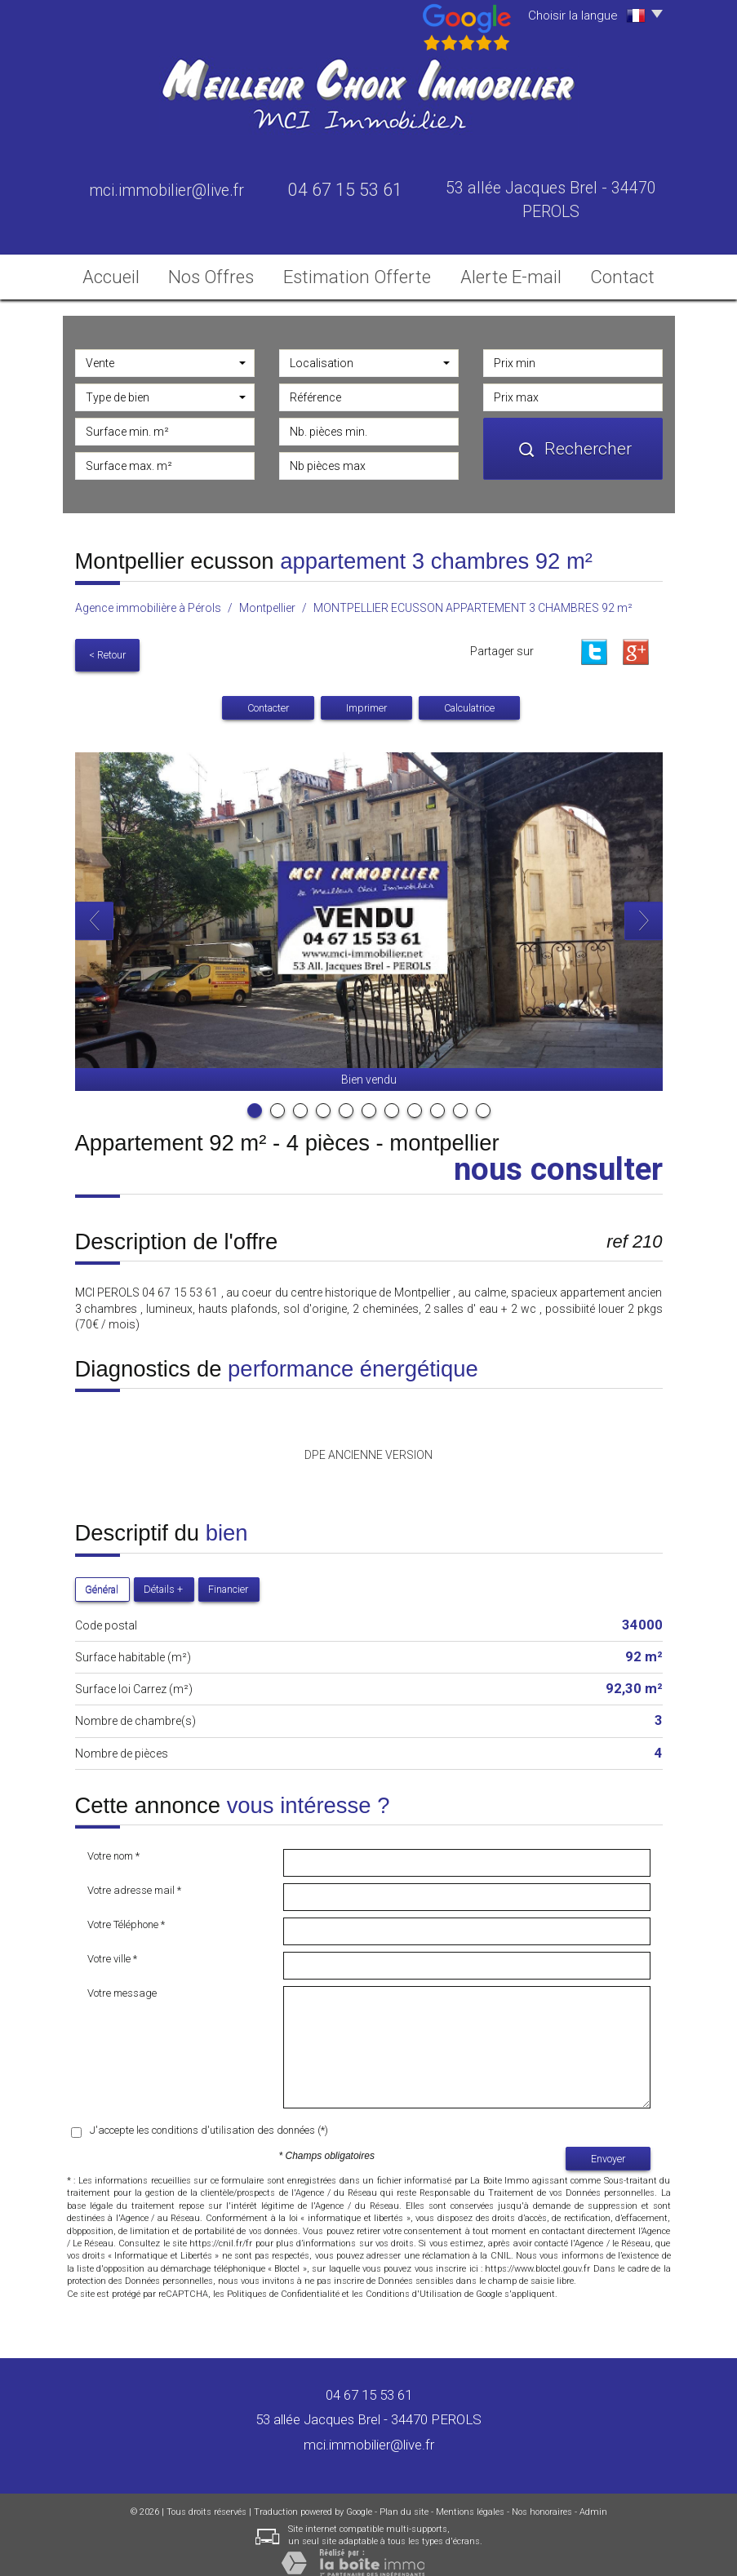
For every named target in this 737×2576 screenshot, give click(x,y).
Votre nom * (113, 1843)
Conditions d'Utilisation (414, 2281)
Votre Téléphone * (126, 1911)
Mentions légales (470, 2499)
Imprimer (366, 695)
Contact (612, 271)
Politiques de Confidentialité (283, 2281)
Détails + (163, 1576)
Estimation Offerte (364, 271)
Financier (228, 1576)
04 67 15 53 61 (369, 2382)
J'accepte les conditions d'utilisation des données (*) (209, 2117)
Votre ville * (112, 1946)
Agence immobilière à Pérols (148, 603)
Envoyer (608, 2145)
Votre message (122, 1980)
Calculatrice (469, 695)
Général (101, 1576)
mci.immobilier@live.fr (166, 190)
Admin (593, 2499)
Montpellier (267, 603)
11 (483, 1097)
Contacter (268, 695)
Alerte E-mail (501, 271)
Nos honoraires (542, 2499)
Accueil (123, 271)
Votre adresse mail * (134, 1877)
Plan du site (404, 2499)
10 (460, 1097)
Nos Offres (229, 271)
